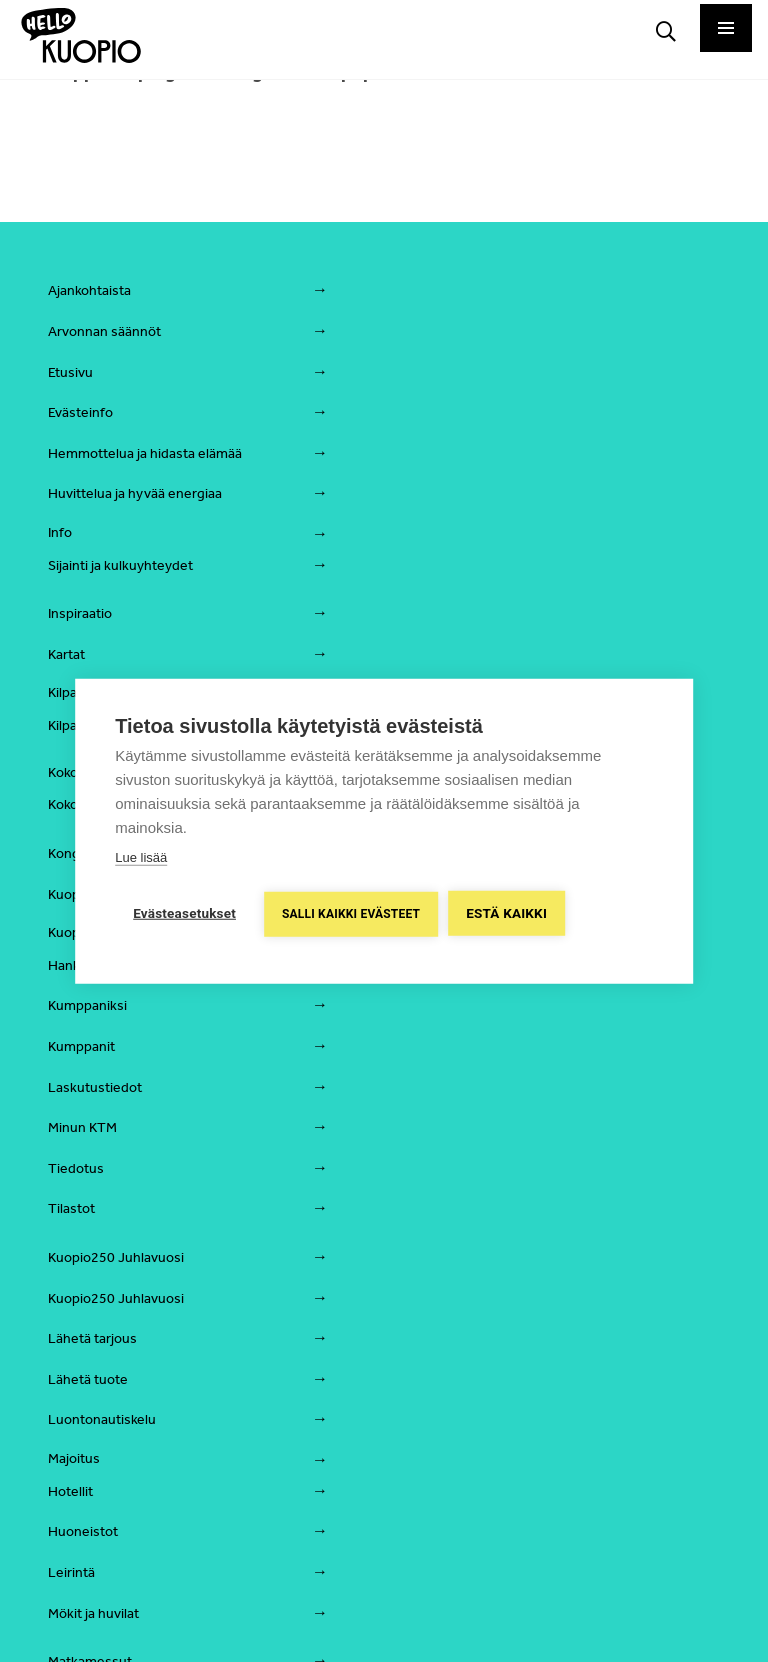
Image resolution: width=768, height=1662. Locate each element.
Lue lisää (141, 857)
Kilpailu (69, 692)
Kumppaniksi (87, 1005)
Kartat (66, 654)
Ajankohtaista (89, 290)
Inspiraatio (80, 613)
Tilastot (71, 1208)
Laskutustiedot (95, 1087)
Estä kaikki (506, 913)
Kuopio (69, 894)
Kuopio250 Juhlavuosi (116, 1257)
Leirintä (71, 1572)
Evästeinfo (80, 412)
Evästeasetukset (184, 913)
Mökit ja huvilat (93, 1613)
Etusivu (70, 372)
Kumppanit (81, 1046)
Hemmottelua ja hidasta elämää (145, 453)
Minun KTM (82, 1127)
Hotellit (70, 1491)
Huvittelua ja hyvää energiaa (135, 493)
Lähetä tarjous (92, 1338)
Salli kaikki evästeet (351, 914)
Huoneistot (83, 1531)
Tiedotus (76, 1168)
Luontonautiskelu (102, 1419)
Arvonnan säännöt (104, 331)
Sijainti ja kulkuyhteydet (120, 565)
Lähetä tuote (88, 1379)
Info (60, 532)
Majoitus (74, 1458)
